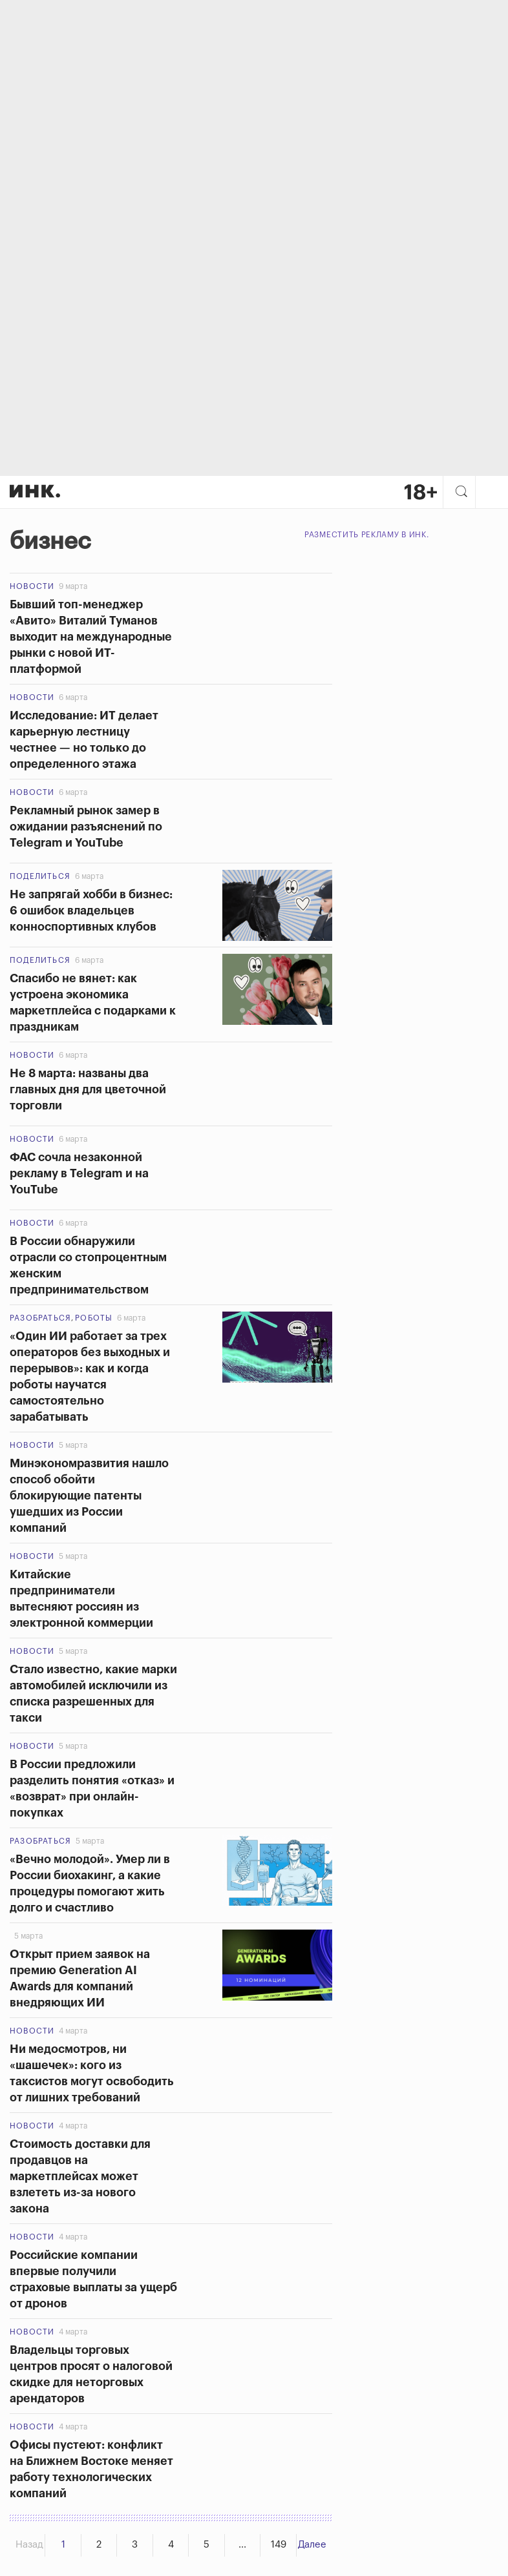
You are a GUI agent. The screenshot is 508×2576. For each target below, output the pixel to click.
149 (278, 2545)
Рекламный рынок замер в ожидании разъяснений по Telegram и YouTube (86, 827)
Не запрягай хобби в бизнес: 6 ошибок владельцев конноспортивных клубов (91, 911)
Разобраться (40, 1318)
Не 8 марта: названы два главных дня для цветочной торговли (89, 1089)
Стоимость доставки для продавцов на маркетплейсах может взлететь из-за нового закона (80, 2176)
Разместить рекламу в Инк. (366, 535)
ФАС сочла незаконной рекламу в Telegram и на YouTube (79, 1173)
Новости (32, 586)
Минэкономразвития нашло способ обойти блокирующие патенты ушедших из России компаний (89, 1496)
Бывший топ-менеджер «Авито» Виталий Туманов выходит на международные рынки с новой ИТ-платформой (91, 637)
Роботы (93, 1318)
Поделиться (40, 876)
